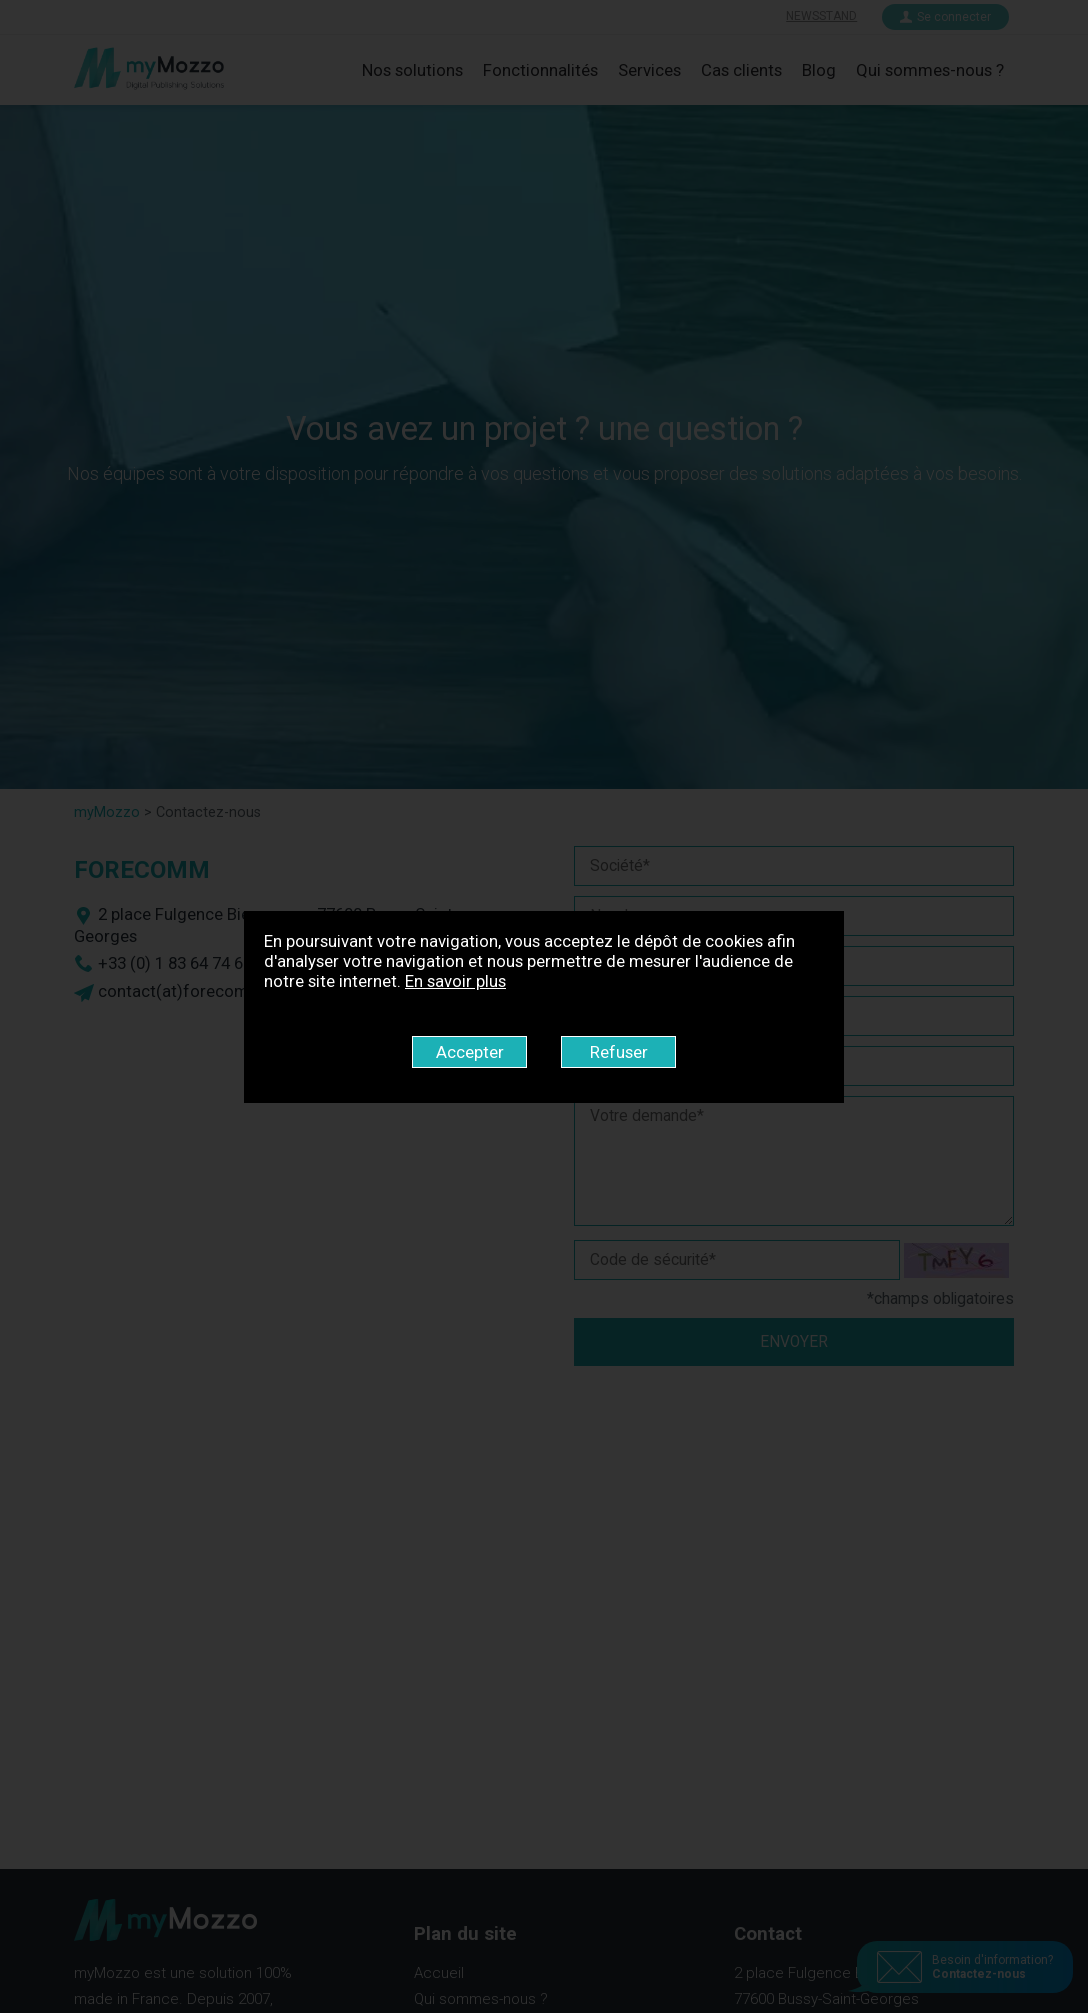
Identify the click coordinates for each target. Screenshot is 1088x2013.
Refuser (619, 1052)
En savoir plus (455, 981)
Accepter (470, 1052)
